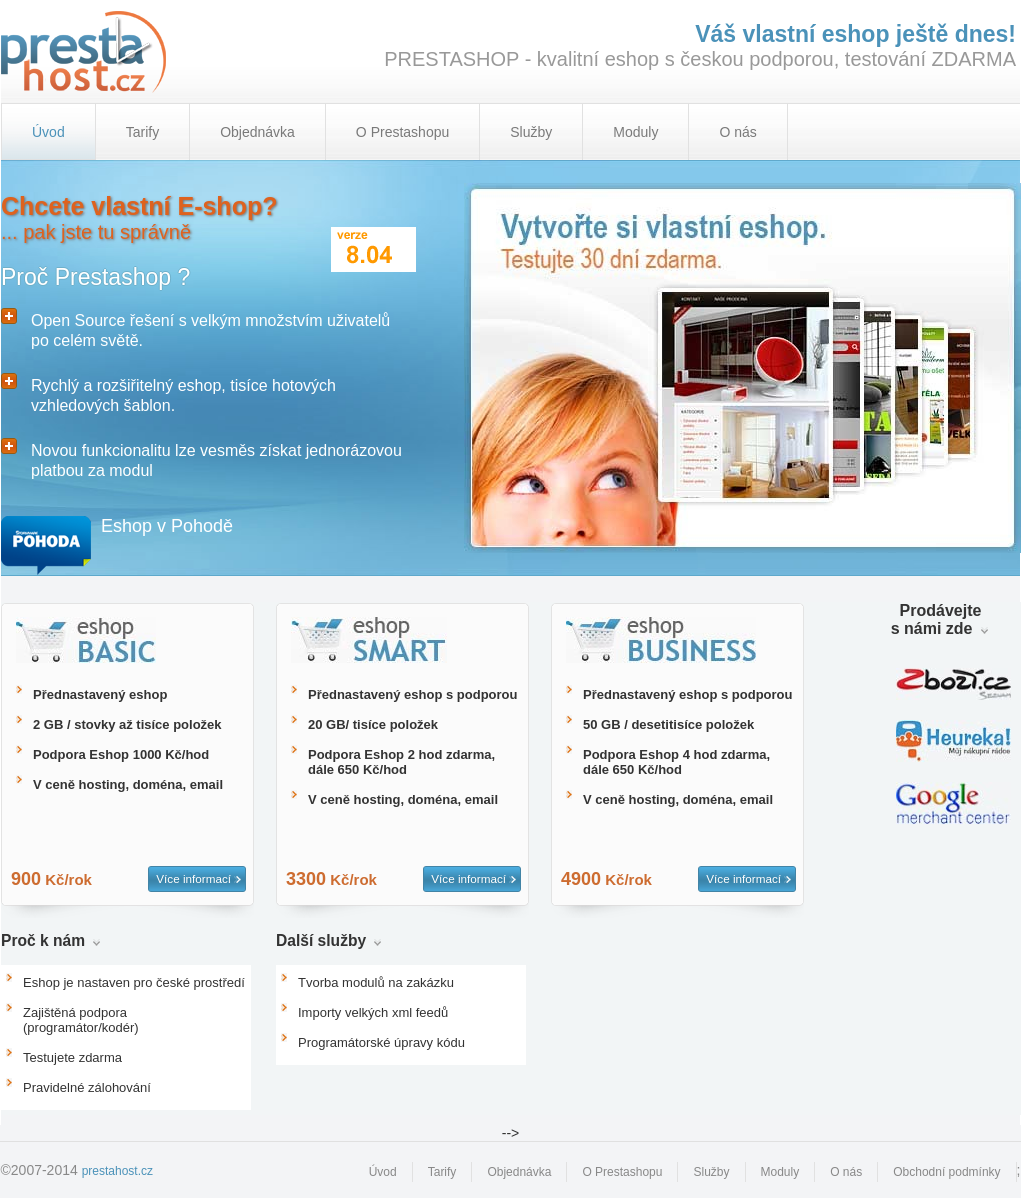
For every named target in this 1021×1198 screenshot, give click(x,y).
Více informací (193, 878)
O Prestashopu (402, 132)
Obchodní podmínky (946, 1172)
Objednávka (257, 132)
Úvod (383, 1172)
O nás (737, 132)
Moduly (635, 132)
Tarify (142, 132)
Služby (531, 132)
